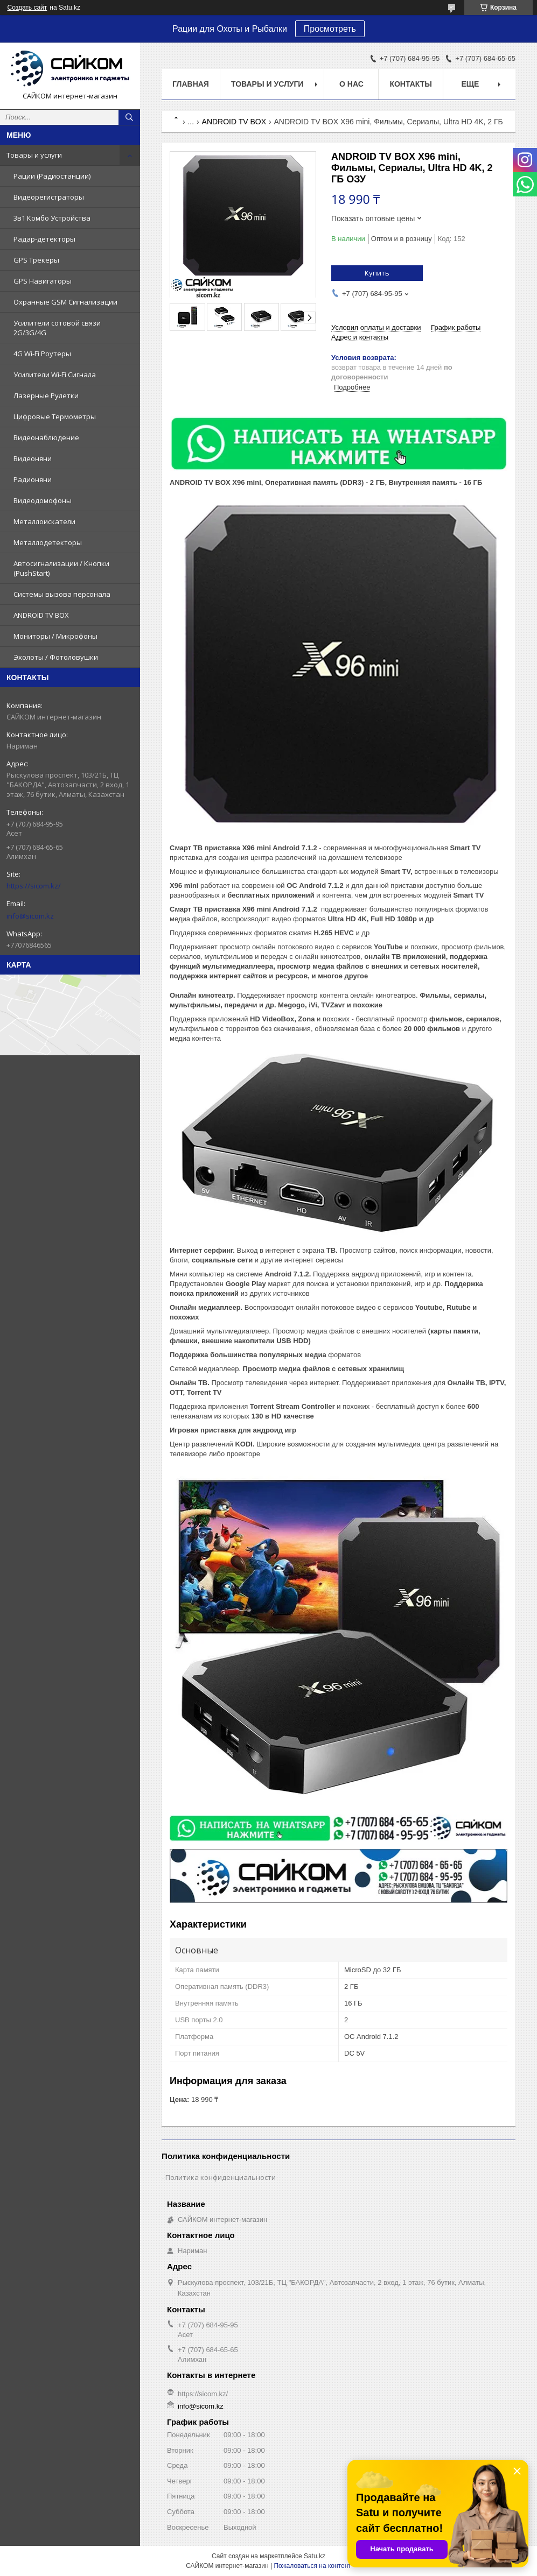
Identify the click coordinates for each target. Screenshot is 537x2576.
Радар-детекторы (44, 239)
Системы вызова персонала (61, 594)
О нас (351, 84)
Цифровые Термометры (54, 416)
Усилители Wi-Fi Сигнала (54, 374)
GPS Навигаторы (42, 281)
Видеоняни (32, 458)
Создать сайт (27, 7)
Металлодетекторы (47, 542)
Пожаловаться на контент (312, 2566)
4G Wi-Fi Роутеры (42, 353)
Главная (190, 84)
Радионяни (32, 479)
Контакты (410, 84)
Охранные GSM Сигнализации (65, 302)
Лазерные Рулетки (46, 395)
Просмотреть (330, 28)
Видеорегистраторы (48, 197)
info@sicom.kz (30, 916)
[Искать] (129, 117)
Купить (377, 273)
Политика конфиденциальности (220, 2177)
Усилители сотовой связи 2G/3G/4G (57, 327)
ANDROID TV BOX (41, 615)
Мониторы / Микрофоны (55, 636)
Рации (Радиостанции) (51, 176)
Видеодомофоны (42, 500)
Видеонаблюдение (46, 437)
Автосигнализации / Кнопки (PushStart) (61, 568)
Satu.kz (314, 2556)
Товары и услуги (34, 155)
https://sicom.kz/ (33, 886)
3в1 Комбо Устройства (51, 218)
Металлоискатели (44, 521)
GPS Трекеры (36, 260)
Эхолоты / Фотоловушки (55, 657)
